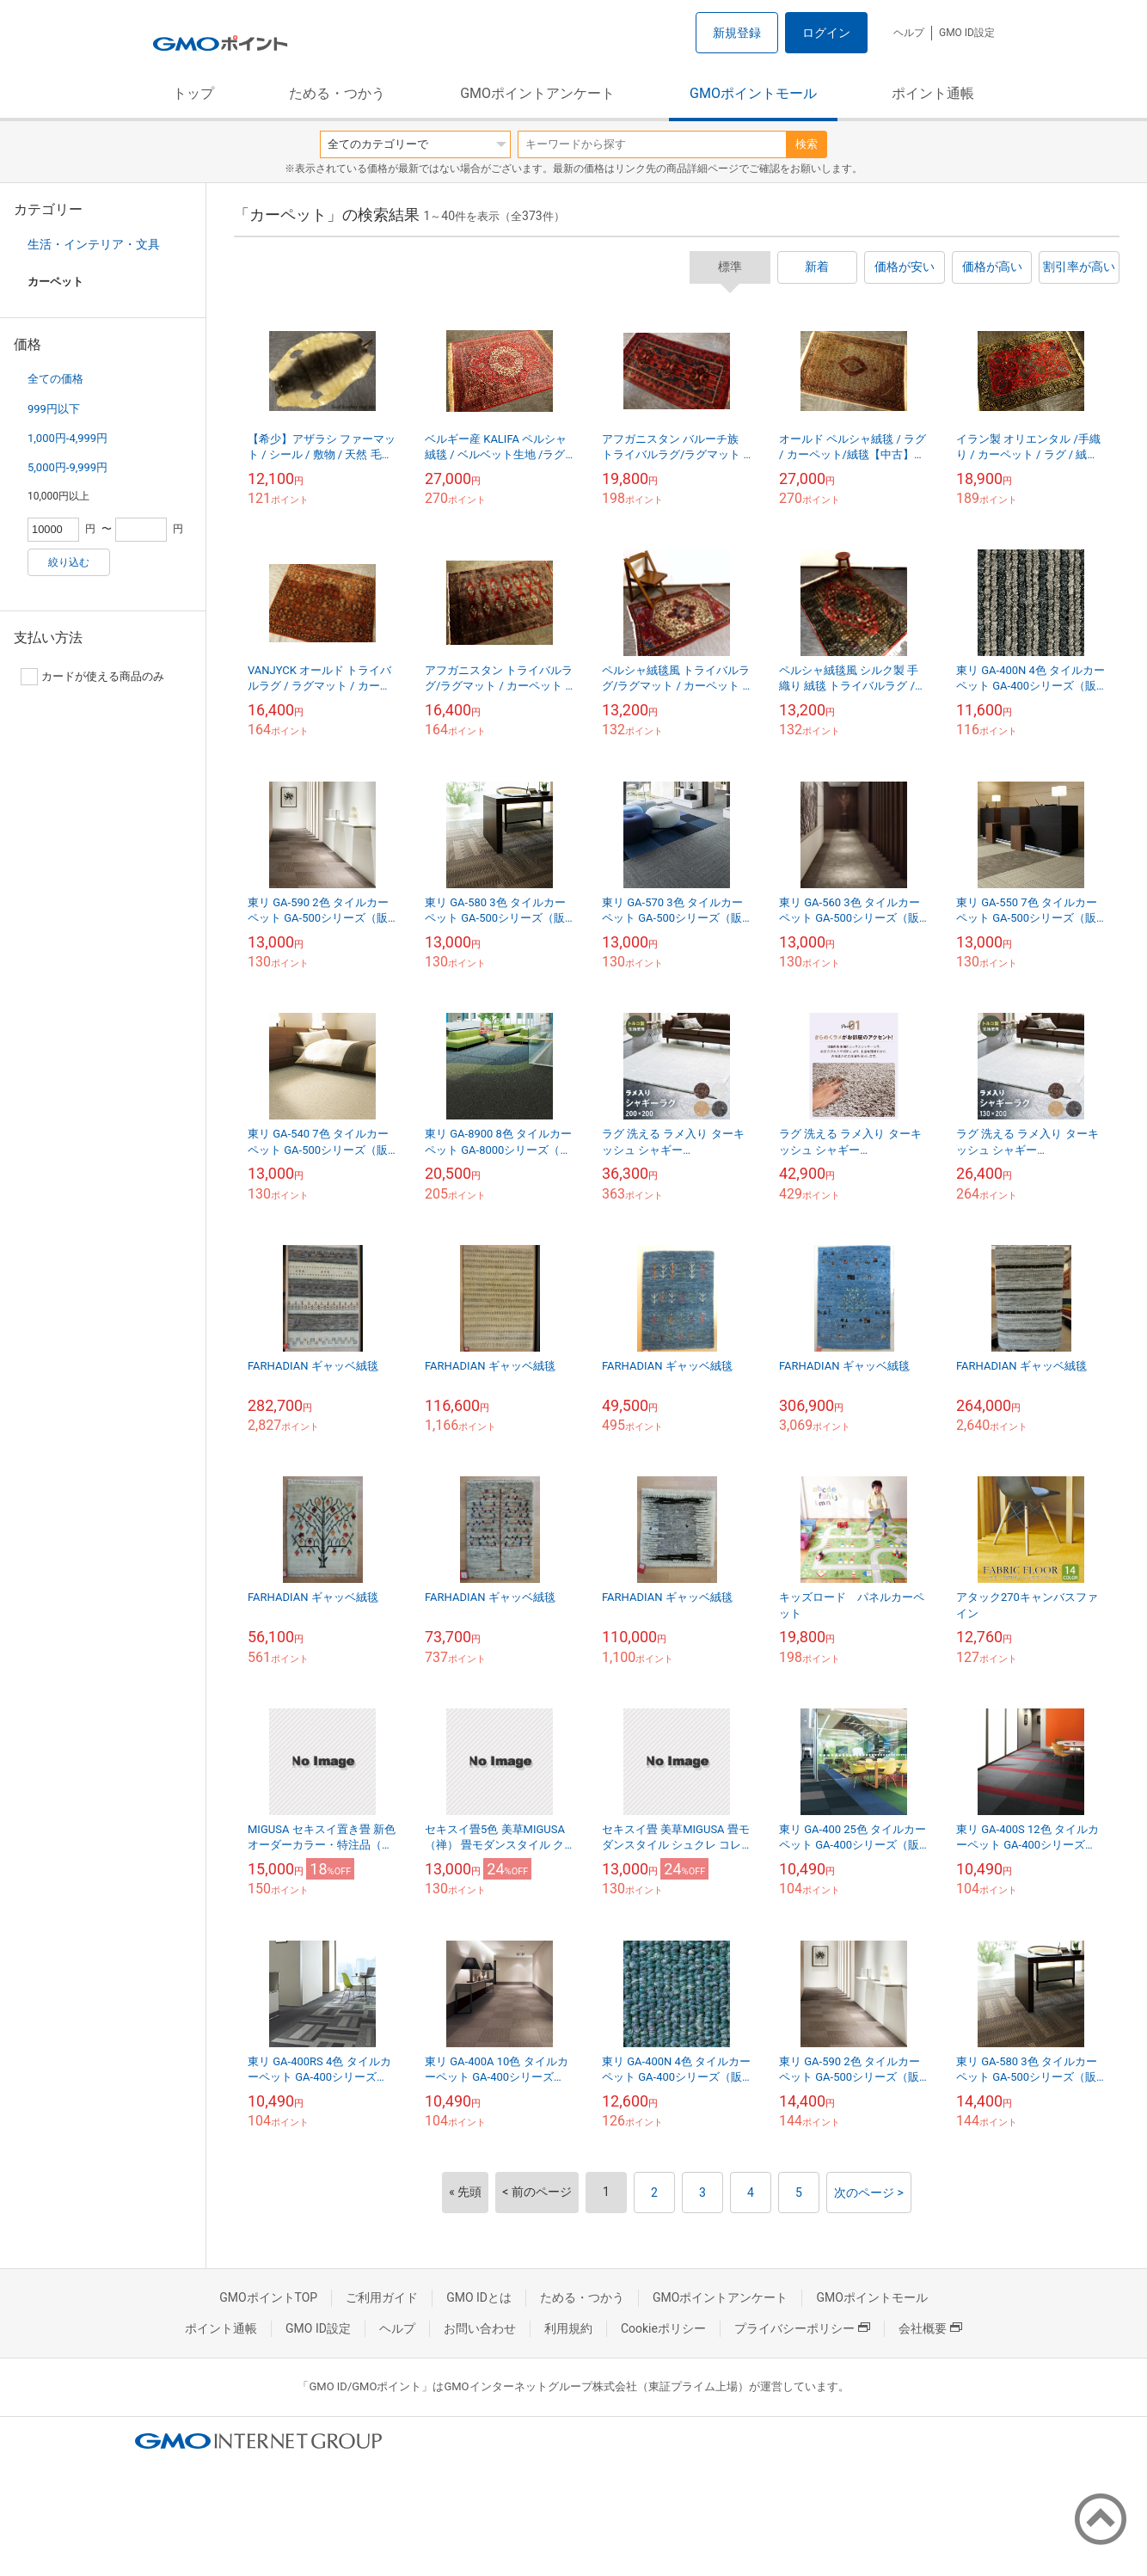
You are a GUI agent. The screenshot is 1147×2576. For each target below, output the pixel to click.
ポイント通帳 (933, 93)
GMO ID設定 (967, 33)
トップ (193, 93)
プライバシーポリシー (802, 2328)
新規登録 (737, 33)
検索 (806, 144)
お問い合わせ (480, 2328)
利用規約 (568, 2328)
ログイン (826, 33)
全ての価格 (55, 378)
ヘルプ (908, 33)
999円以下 (54, 408)
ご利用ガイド (382, 2297)
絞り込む (68, 562)
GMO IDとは (479, 2297)
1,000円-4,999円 (67, 438)
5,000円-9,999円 (67, 467)
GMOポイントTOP (268, 2297)
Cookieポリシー (663, 2328)
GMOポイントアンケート (537, 93)
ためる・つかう (337, 93)
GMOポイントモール (753, 93)
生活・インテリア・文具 (94, 244)
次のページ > (869, 2192)
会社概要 (930, 2328)
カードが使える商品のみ (92, 676)
